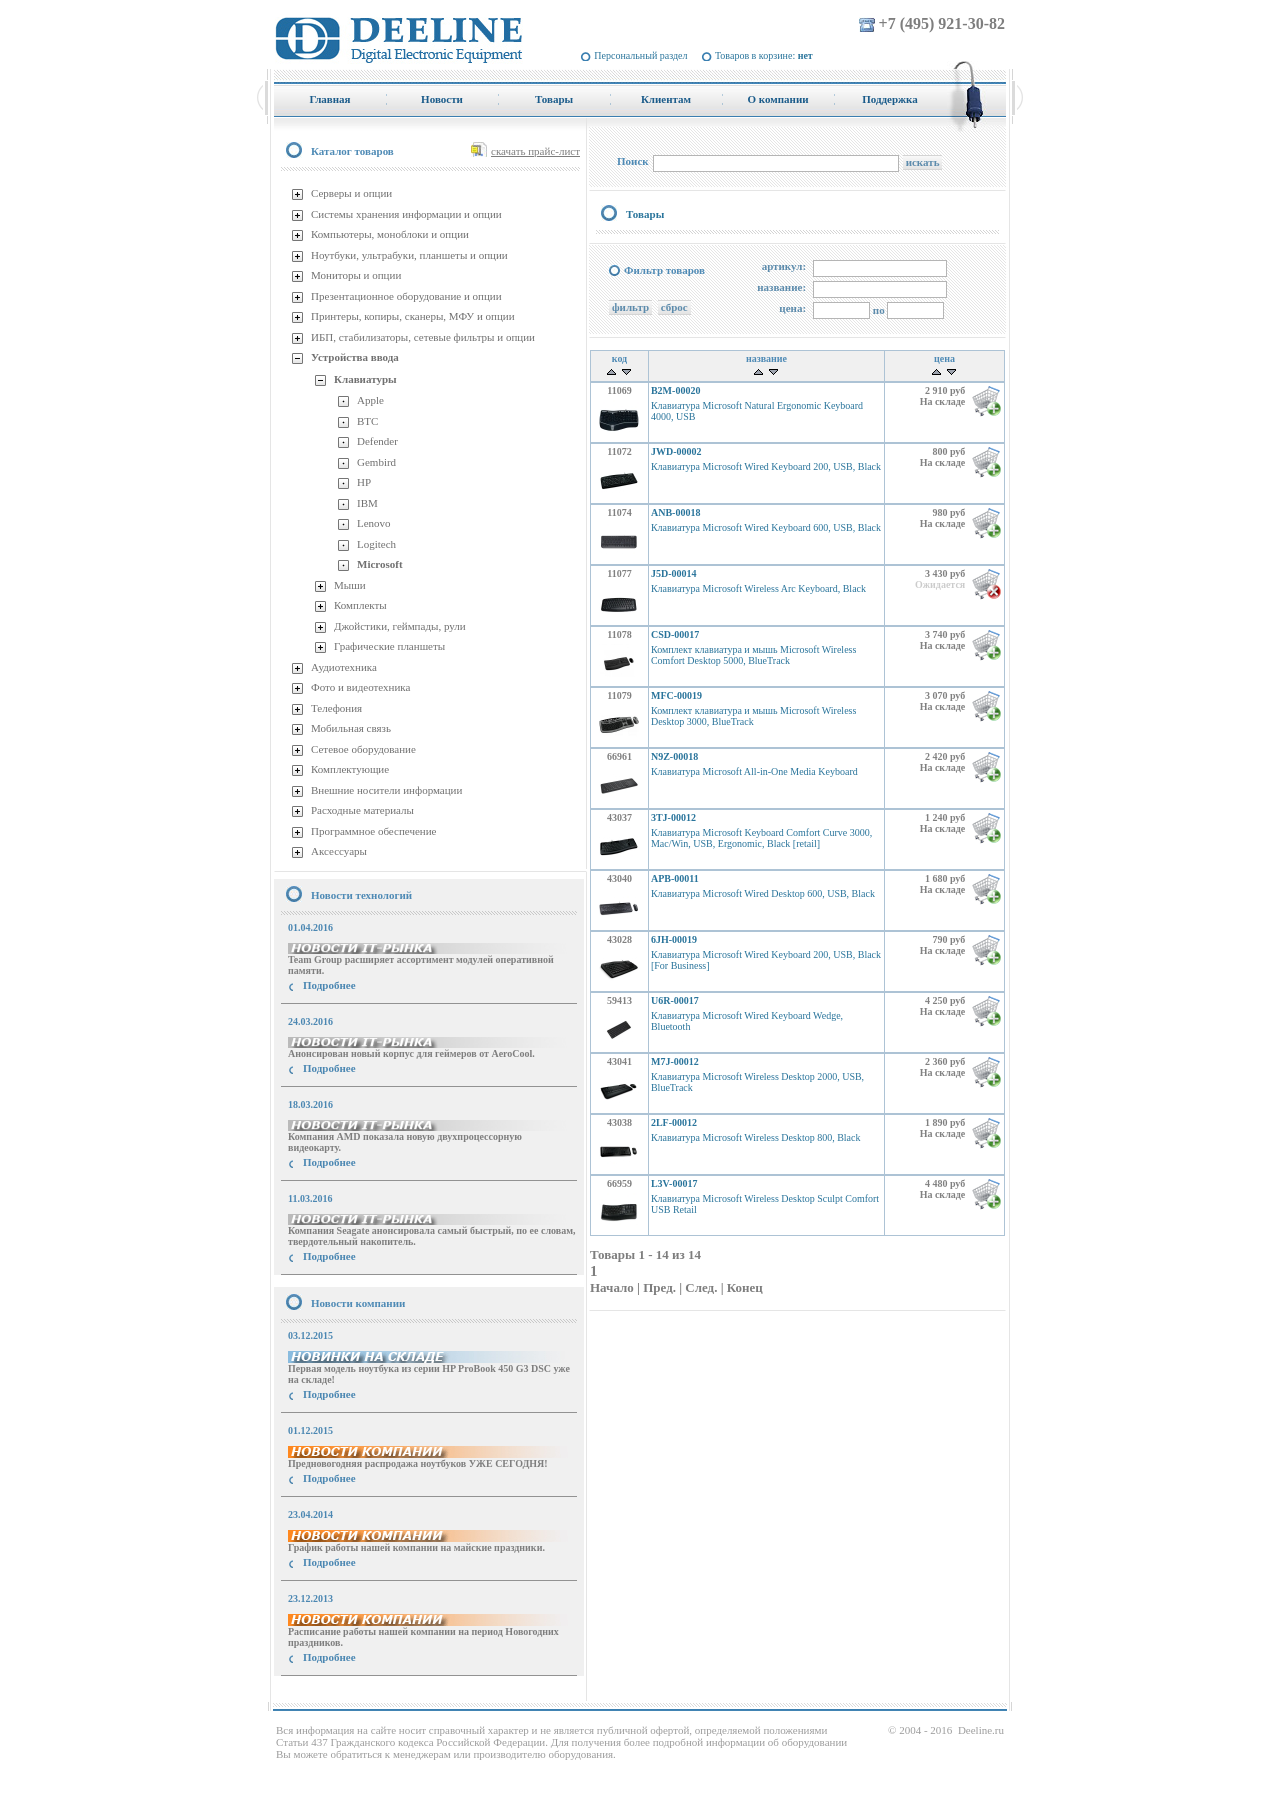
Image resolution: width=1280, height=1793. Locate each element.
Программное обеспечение (373, 831)
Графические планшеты (389, 646)
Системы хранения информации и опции (406, 214)
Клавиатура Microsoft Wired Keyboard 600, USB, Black (766, 527)
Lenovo (374, 523)
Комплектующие (350, 769)
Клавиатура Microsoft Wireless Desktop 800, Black (756, 1137)
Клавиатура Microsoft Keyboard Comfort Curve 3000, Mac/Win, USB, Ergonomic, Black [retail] (761, 838)
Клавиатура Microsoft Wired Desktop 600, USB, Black (763, 893)
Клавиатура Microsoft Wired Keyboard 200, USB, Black (766, 466)
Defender (377, 441)
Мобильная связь (351, 728)
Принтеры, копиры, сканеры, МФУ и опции (413, 316)
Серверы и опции (351, 193)
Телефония (336, 708)
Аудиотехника (344, 667)
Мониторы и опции (356, 275)
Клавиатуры (365, 379)
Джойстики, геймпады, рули (400, 626)
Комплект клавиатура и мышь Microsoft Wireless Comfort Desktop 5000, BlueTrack (753, 655)
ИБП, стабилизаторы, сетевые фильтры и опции (423, 337)
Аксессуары (339, 851)
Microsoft (380, 564)
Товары (645, 214)
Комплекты (360, 605)
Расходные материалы (362, 810)
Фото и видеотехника (360, 687)
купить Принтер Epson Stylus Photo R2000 (363, 1693)
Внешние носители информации (386, 790)
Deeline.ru (981, 1730)
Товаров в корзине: (764, 55)
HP (364, 482)
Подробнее (329, 985)
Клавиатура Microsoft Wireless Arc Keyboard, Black (758, 588)
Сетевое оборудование (363, 749)
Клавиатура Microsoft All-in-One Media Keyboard (754, 771)
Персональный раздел (640, 55)
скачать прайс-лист (535, 151)
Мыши (350, 585)
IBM (367, 503)
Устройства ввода (355, 357)
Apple (370, 400)
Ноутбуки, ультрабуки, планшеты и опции (409, 255)
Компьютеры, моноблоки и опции (390, 234)
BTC (367, 421)
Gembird (376, 462)
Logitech (376, 544)
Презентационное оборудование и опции (406, 296)
